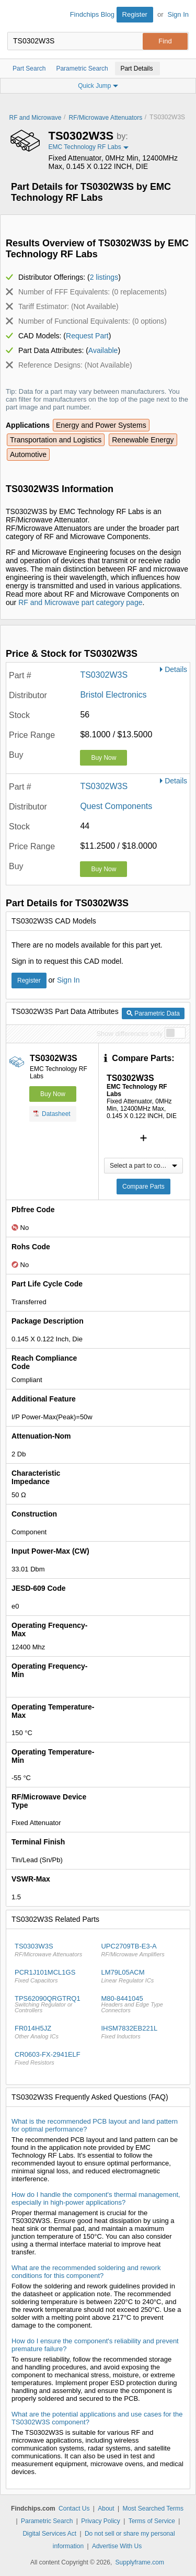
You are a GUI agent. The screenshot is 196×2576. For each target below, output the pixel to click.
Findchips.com (16, 16)
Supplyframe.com (140, 2562)
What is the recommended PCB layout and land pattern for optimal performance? (94, 2125)
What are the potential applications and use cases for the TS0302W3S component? (96, 2418)
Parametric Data (153, 1013)
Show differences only (129, 1034)
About (106, 2508)
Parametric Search (47, 2521)
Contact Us (74, 2508)
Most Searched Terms (152, 2508)
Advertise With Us (117, 2546)
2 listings (104, 277)
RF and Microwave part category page (80, 602)
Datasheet (52, 1113)
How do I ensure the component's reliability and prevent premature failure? (95, 2345)
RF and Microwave (35, 117)
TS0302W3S (104, 674)
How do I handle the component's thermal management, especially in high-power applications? (95, 2198)
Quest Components (116, 806)
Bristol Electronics (113, 694)
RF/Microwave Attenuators (106, 117)
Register (134, 14)
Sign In (178, 14)
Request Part (87, 336)
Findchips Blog (92, 14)
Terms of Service (152, 2521)
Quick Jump (98, 85)
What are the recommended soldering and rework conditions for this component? (85, 2271)
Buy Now (103, 757)
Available (103, 350)
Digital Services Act (49, 2533)
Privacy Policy (100, 2521)
